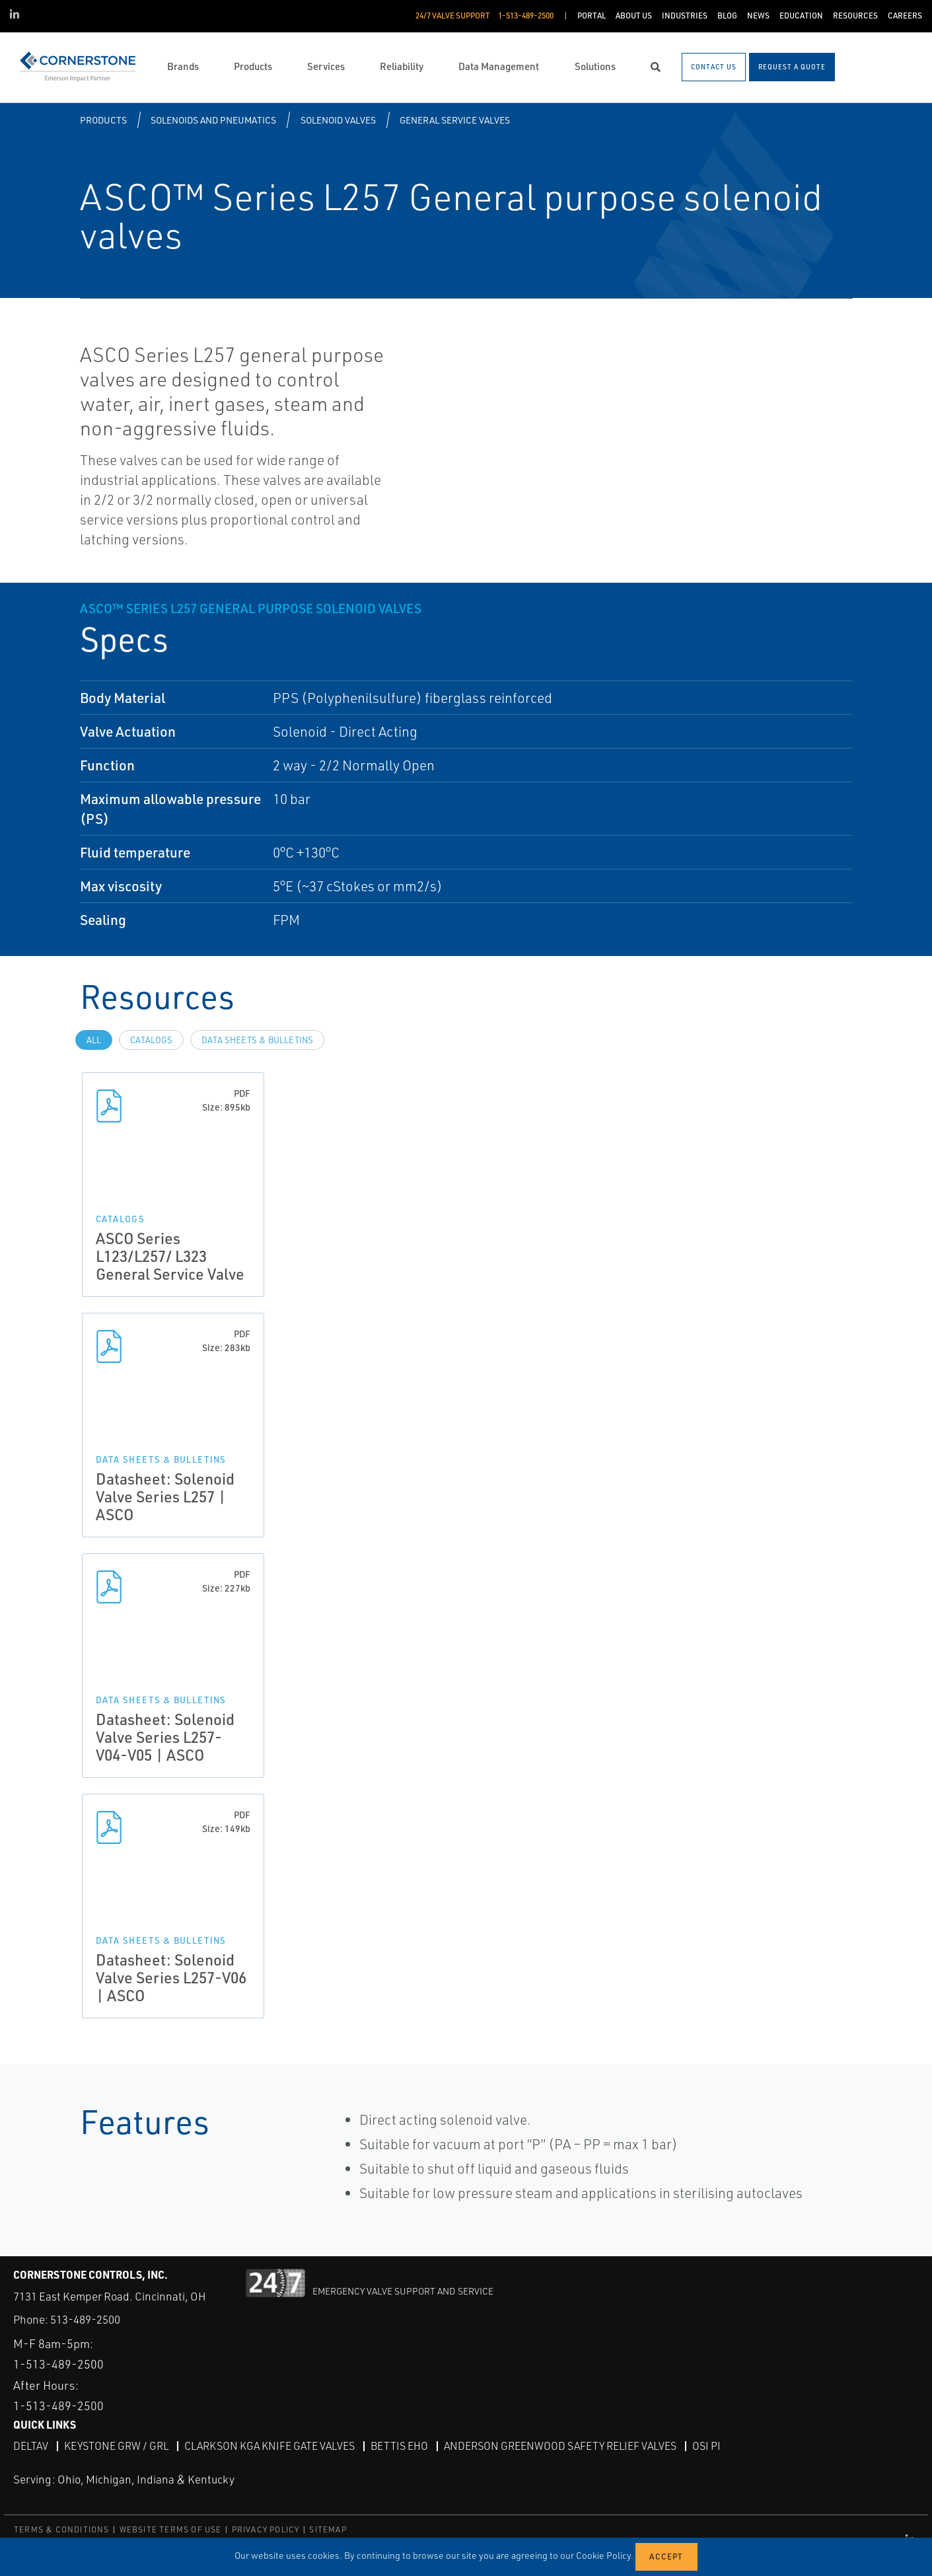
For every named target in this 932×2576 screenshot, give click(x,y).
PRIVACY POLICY (266, 2529)
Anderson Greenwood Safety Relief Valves (560, 2445)
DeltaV (30, 2445)
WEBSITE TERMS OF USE (171, 2529)
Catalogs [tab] (151, 1040)
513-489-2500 (85, 2319)
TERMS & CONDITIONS (62, 2529)
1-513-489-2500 (58, 2364)
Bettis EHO (399, 2445)
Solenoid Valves (338, 120)
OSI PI (706, 2445)
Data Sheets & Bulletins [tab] (257, 1040)
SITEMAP (327, 2529)
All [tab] (94, 1040)
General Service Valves (455, 120)
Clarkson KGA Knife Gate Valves (269, 2445)
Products (103, 120)
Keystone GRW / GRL (116, 2445)
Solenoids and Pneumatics (213, 120)
